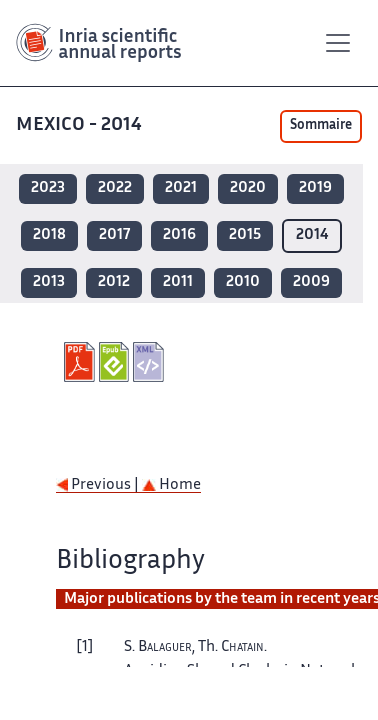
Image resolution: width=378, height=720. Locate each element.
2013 (49, 282)
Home (171, 485)
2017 (114, 235)
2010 (243, 282)
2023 (48, 188)
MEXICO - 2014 (81, 125)
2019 (315, 188)
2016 (179, 235)
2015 (245, 235)
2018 (49, 235)
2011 (178, 282)
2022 (115, 188)
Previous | (99, 485)
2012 (114, 282)
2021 (181, 188)
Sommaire (321, 126)
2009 (311, 282)
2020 (248, 188)
